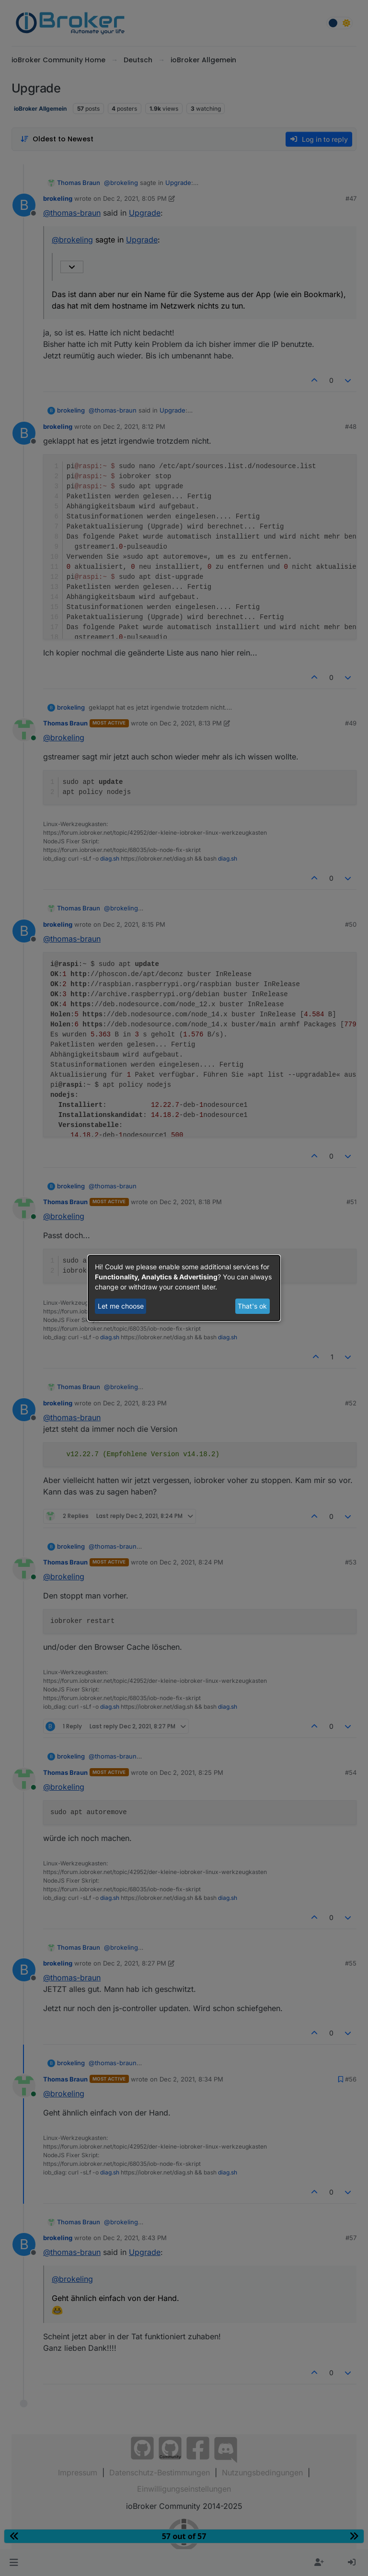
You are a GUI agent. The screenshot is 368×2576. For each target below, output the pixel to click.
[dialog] (184, 1288)
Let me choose (121, 1306)
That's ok (252, 1306)
